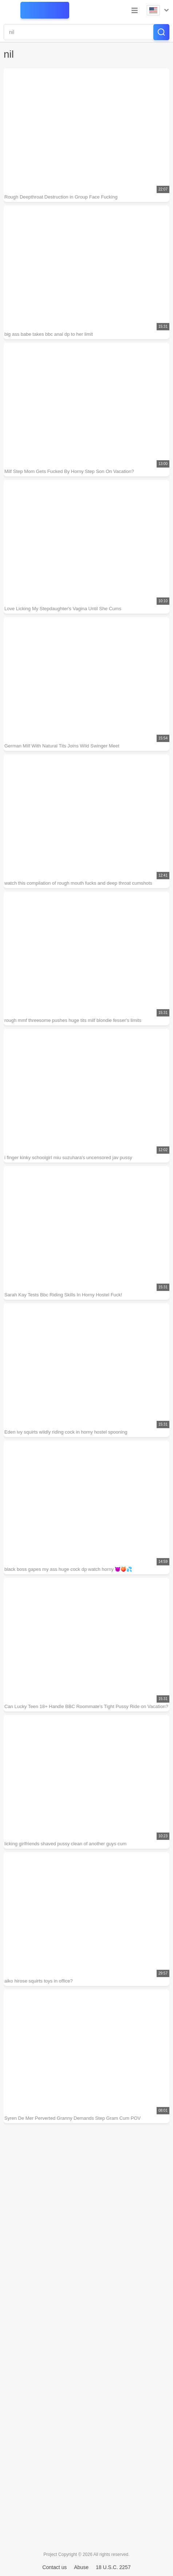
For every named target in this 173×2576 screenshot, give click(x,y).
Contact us (54, 2567)
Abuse (81, 2567)
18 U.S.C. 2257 (113, 2567)
